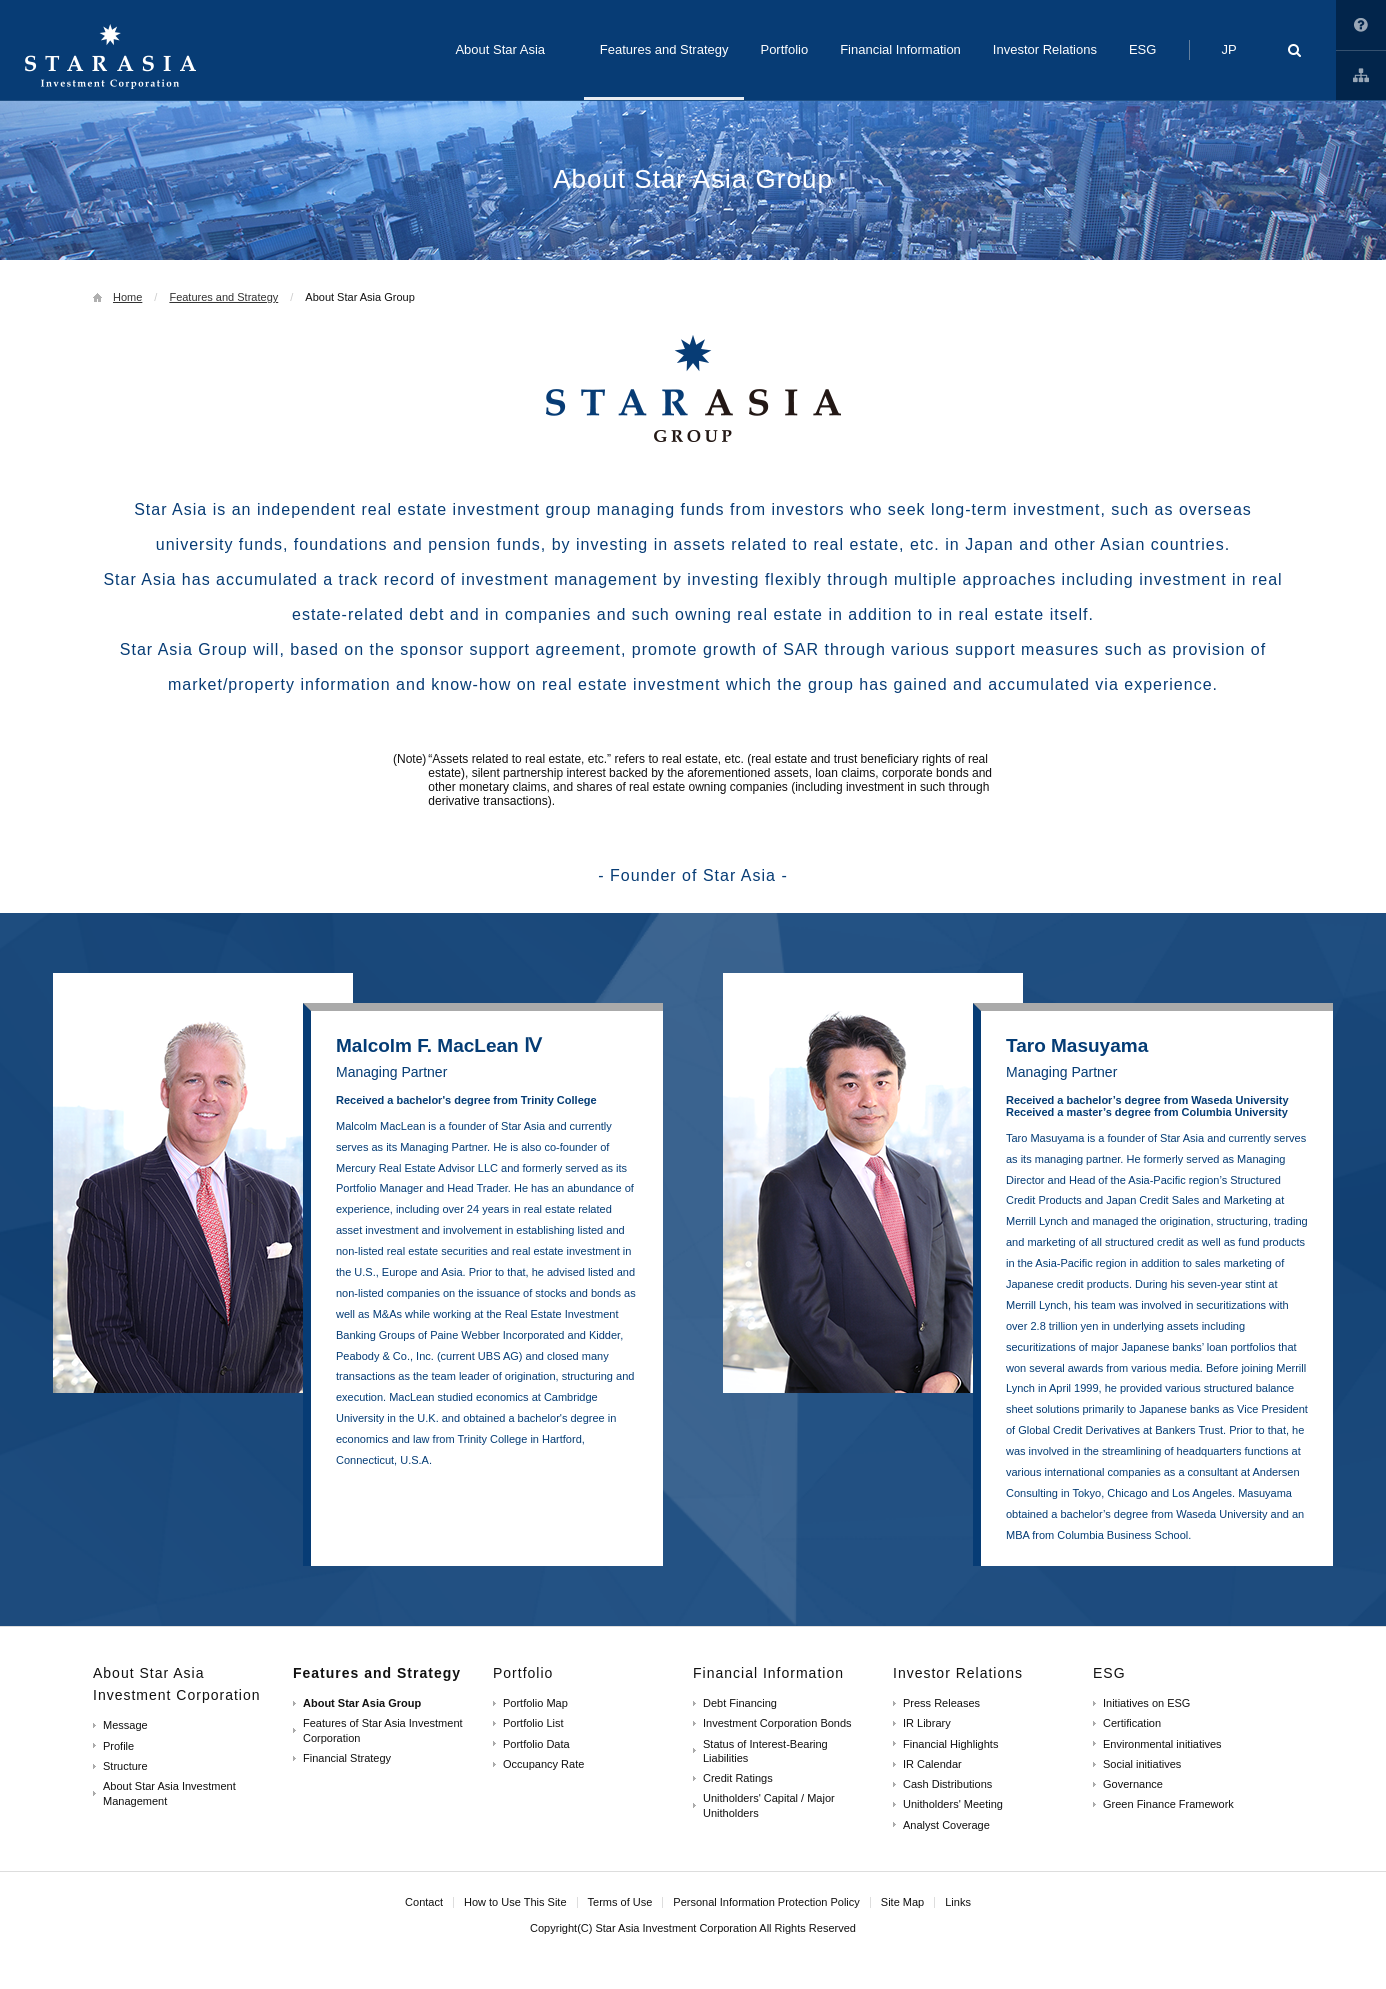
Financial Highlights (950, 1744)
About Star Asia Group (362, 1703)
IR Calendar (932, 1764)
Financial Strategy (347, 1758)
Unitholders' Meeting (953, 1804)
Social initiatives (1142, 1764)
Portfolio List (533, 1723)
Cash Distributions (947, 1784)
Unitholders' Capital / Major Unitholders (769, 1805)
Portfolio (523, 1673)
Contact (424, 1902)
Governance (1133, 1784)
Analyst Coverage (946, 1825)
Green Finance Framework (1168, 1804)
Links (1361, 75)
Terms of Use (620, 1902)
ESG (1109, 1673)
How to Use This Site (1361, 25)
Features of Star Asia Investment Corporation (383, 1730)
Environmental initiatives (1162, 1744)
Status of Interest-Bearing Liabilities (765, 1751)
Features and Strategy (223, 297)
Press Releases (941, 1703)
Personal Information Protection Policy (766, 1902)
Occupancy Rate (543, 1764)
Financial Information (768, 1673)
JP (1228, 49)
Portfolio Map (535, 1703)
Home (127, 297)
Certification (1132, 1723)
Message (125, 1725)
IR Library (927, 1723)
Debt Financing (740, 1703)
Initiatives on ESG (1146, 1703)
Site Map (902, 1902)
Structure (125, 1766)
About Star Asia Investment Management (169, 1793)
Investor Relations (958, 1673)
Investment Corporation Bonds (777, 1723)
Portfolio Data (536, 1744)
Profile (118, 1746)
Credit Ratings (738, 1778)
